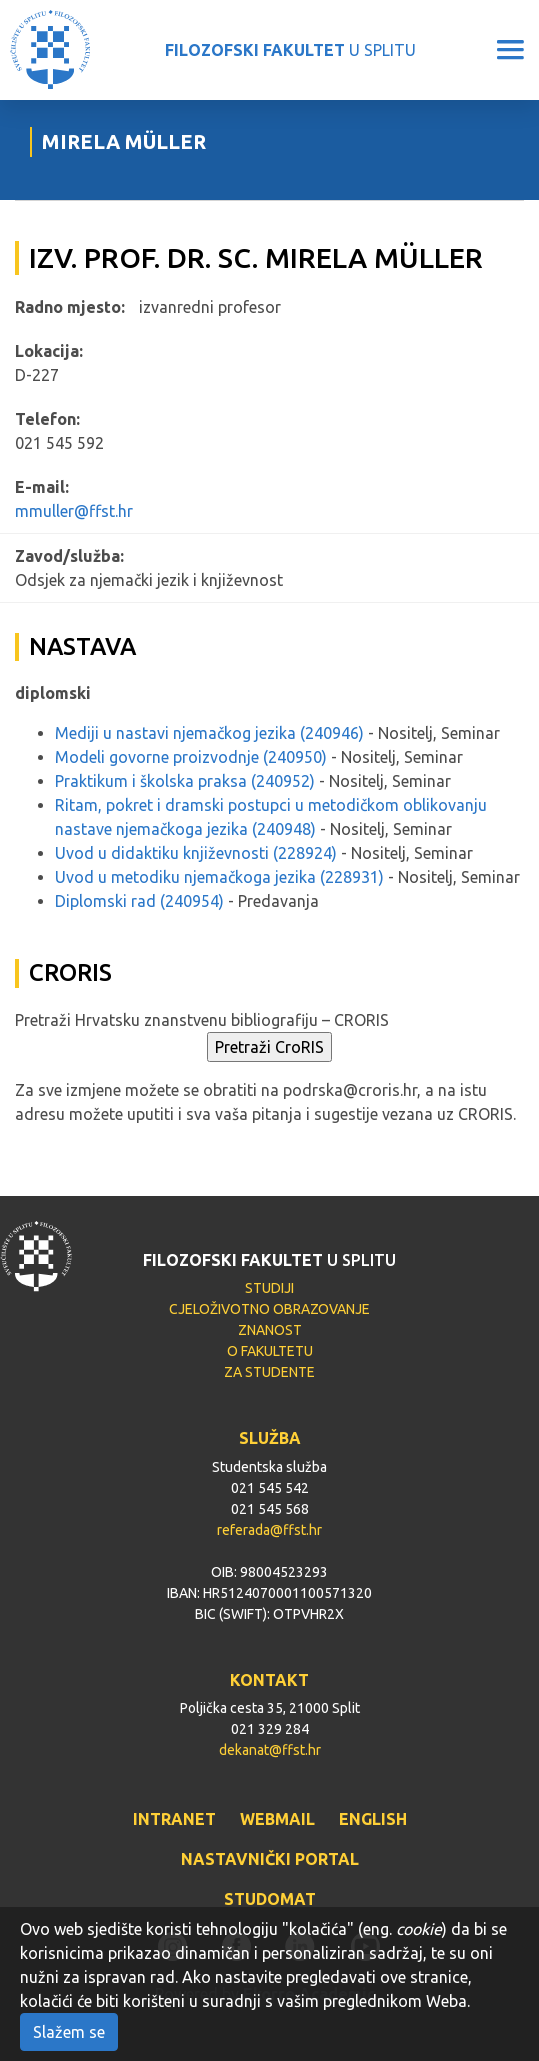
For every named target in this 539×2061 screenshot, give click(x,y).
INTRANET (174, 1819)
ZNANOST (270, 1330)
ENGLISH (373, 1819)
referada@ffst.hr (269, 1530)
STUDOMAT (270, 1899)
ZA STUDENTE (269, 1372)
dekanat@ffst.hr (270, 1750)
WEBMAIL (277, 1819)
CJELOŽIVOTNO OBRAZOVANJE (269, 1309)
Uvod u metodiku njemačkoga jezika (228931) (219, 877)
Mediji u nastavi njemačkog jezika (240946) (209, 733)
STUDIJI (269, 1288)
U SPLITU (290, 50)
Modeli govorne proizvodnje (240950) (191, 757)
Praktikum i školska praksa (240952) (185, 781)
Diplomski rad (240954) (139, 901)
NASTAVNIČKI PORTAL (270, 1859)
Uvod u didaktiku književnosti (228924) (196, 853)
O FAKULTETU (270, 1351)
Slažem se (69, 2032)
